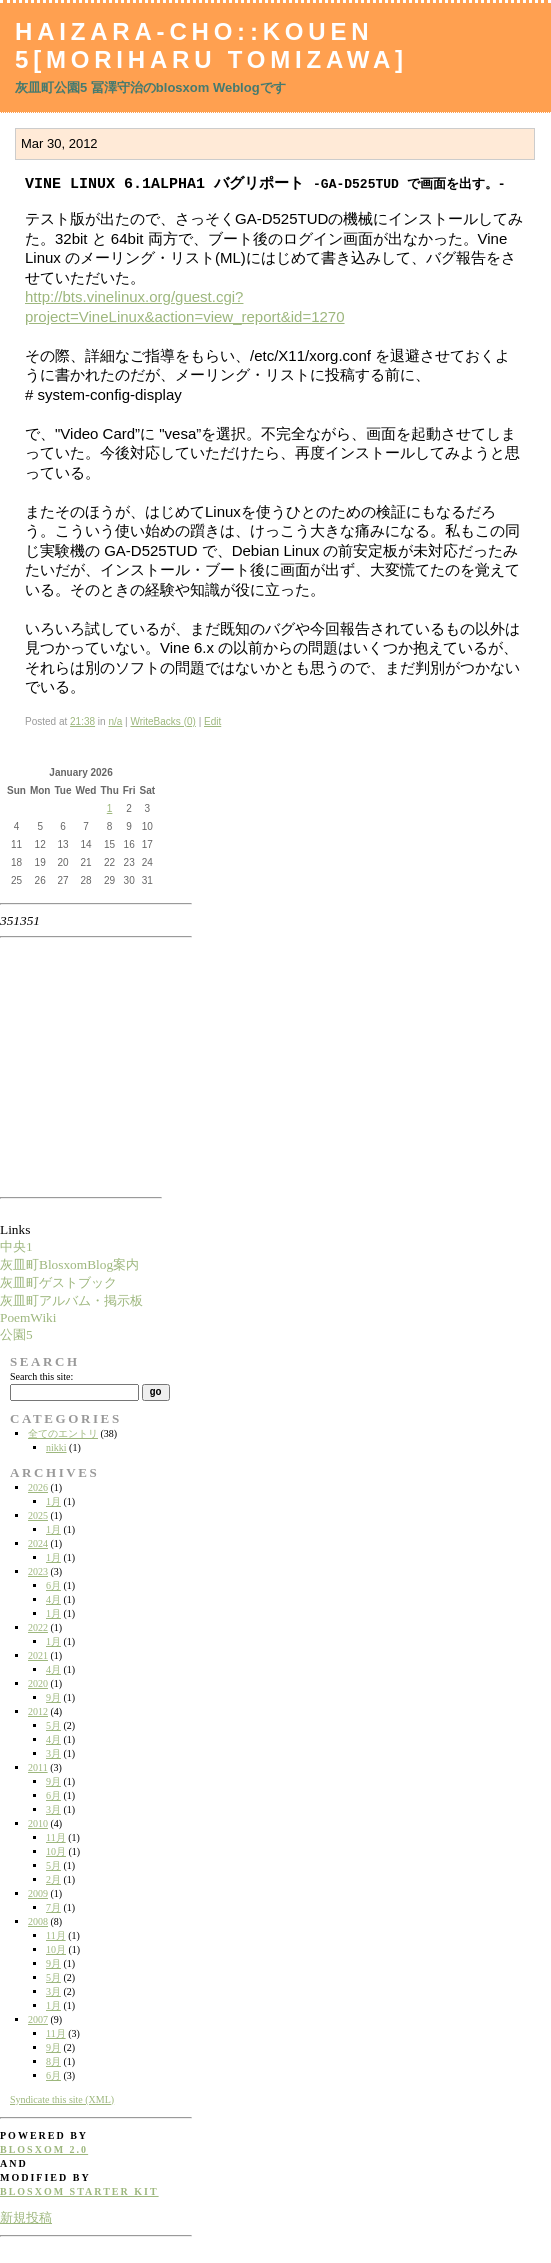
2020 (38, 1683)
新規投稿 (26, 2217)
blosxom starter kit (79, 2191)
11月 (56, 1837)
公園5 (16, 1334)
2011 (38, 1767)
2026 (38, 1487)
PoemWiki (28, 1317)
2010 (38, 1823)
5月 (53, 1725)
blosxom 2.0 (44, 2149)
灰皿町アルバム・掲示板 (71, 1300)
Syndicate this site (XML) (62, 2099)
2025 (38, 1515)
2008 (38, 1921)
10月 (56, 1851)
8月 (53, 2061)
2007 (38, 2019)
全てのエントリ (63, 1433)
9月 (53, 1697)
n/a (115, 721)
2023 (38, 1571)
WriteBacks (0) (162, 721)
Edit (212, 721)
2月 (53, 1879)
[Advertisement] (63, 1067)
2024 (38, 1543)
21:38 (82, 721)
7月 (53, 1907)
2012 (38, 1711)
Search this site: (41, 1376)
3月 (53, 1753)
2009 (38, 1893)
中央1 (16, 1246)
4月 (53, 1599)
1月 (53, 1501)
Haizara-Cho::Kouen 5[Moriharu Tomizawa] (211, 45)
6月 (53, 1585)
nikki (56, 1447)
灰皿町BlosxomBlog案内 (69, 1264)
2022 (38, 1627)
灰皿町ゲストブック (58, 1282)
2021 (38, 1655)
